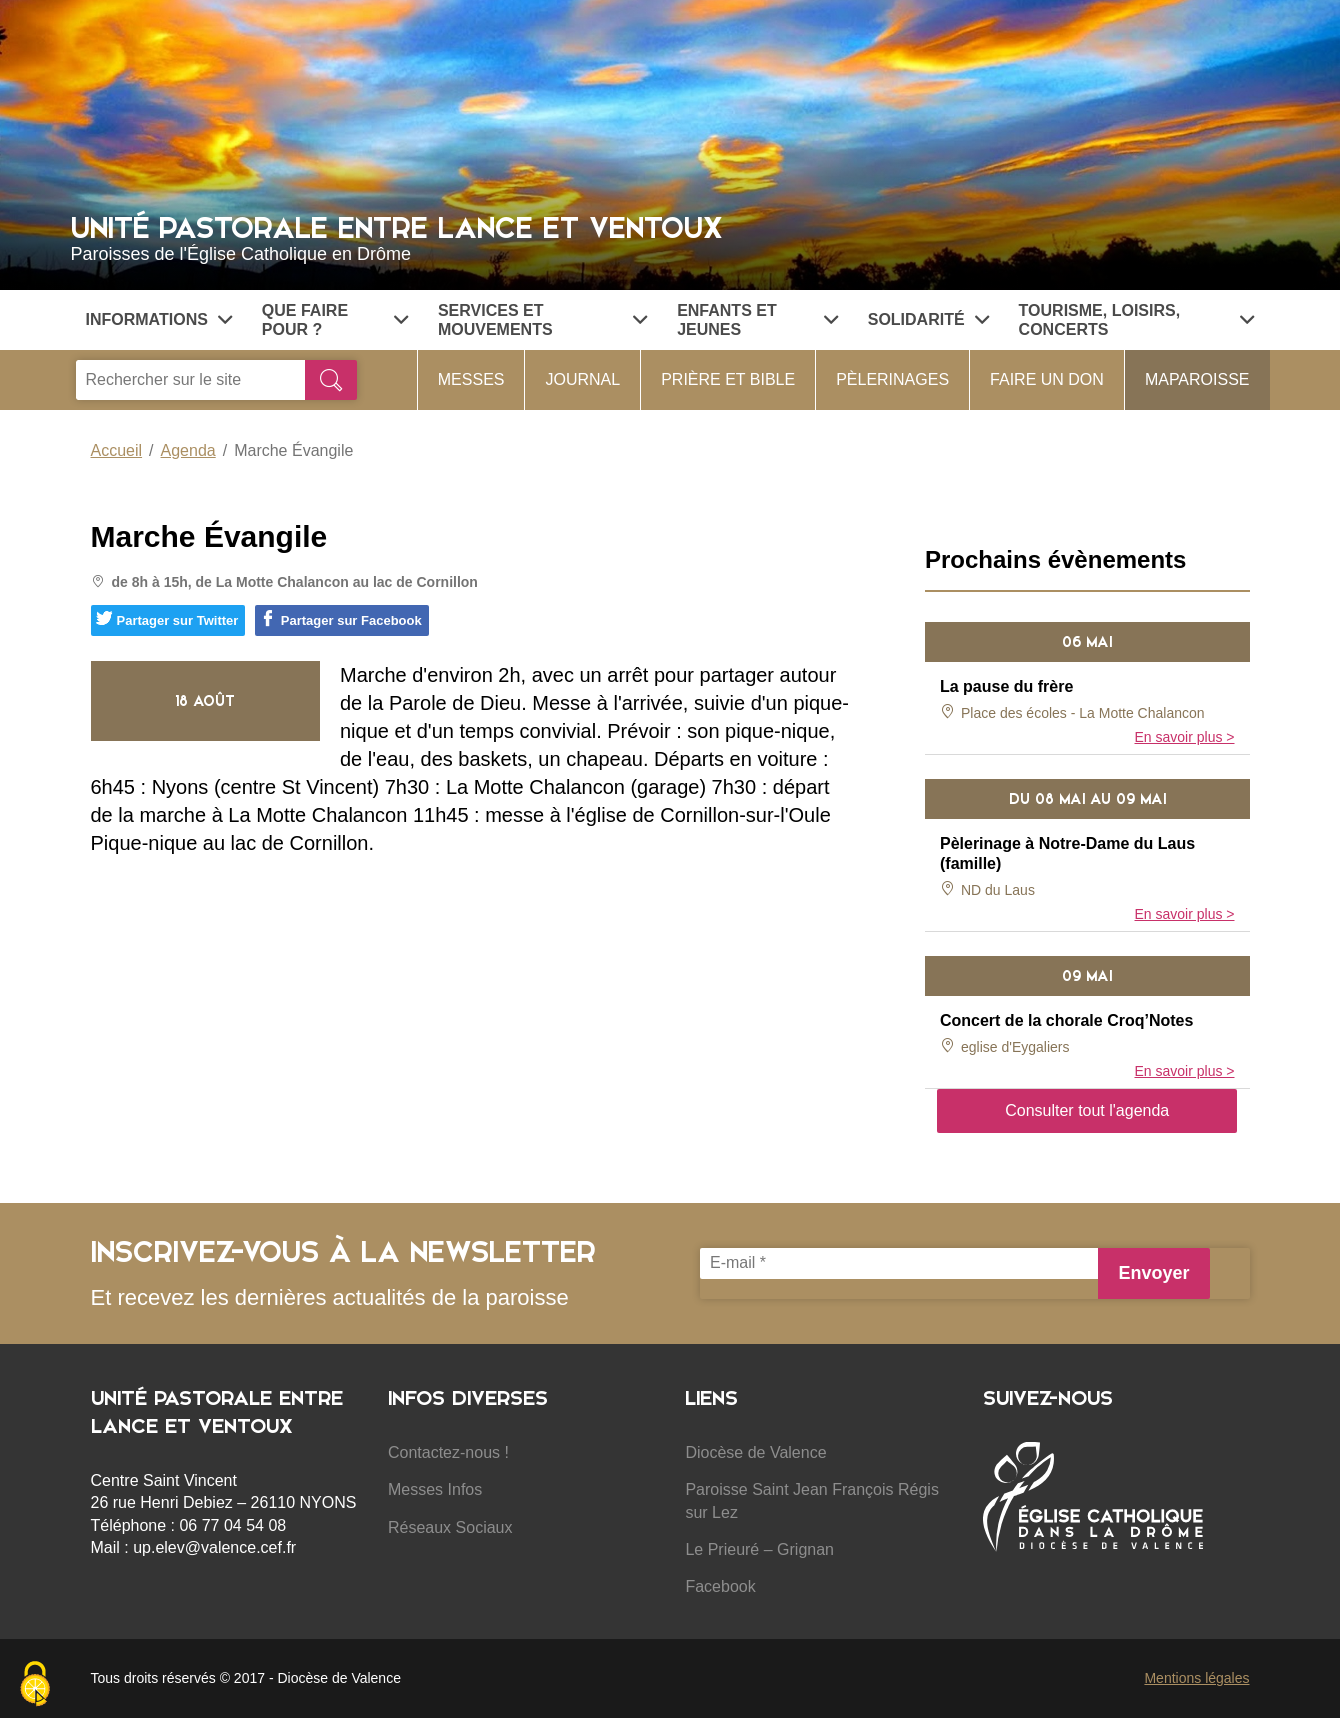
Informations (159, 319)
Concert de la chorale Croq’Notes (1066, 1020)
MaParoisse (1197, 379)
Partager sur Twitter (167, 619)
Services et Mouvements (542, 320)
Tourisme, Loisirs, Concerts (1137, 320)
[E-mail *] (899, 1263)
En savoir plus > (1185, 737)
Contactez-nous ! (448, 1452)
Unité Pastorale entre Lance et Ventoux (670, 236)
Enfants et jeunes (757, 320)
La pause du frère (1006, 686)
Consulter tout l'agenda (1087, 1110)
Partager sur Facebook (341, 619)
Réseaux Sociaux (450, 1527)
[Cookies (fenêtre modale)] (35, 1685)
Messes (471, 379)
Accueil (117, 450)
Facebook (720, 1586)
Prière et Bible (728, 379)
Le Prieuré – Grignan (759, 1549)
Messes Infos (435, 1489)
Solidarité (928, 319)
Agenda (188, 450)
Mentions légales (1196, 1678)
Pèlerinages (892, 379)
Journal (582, 379)
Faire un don (1047, 379)
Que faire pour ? (335, 320)
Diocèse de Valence (755, 1452)
